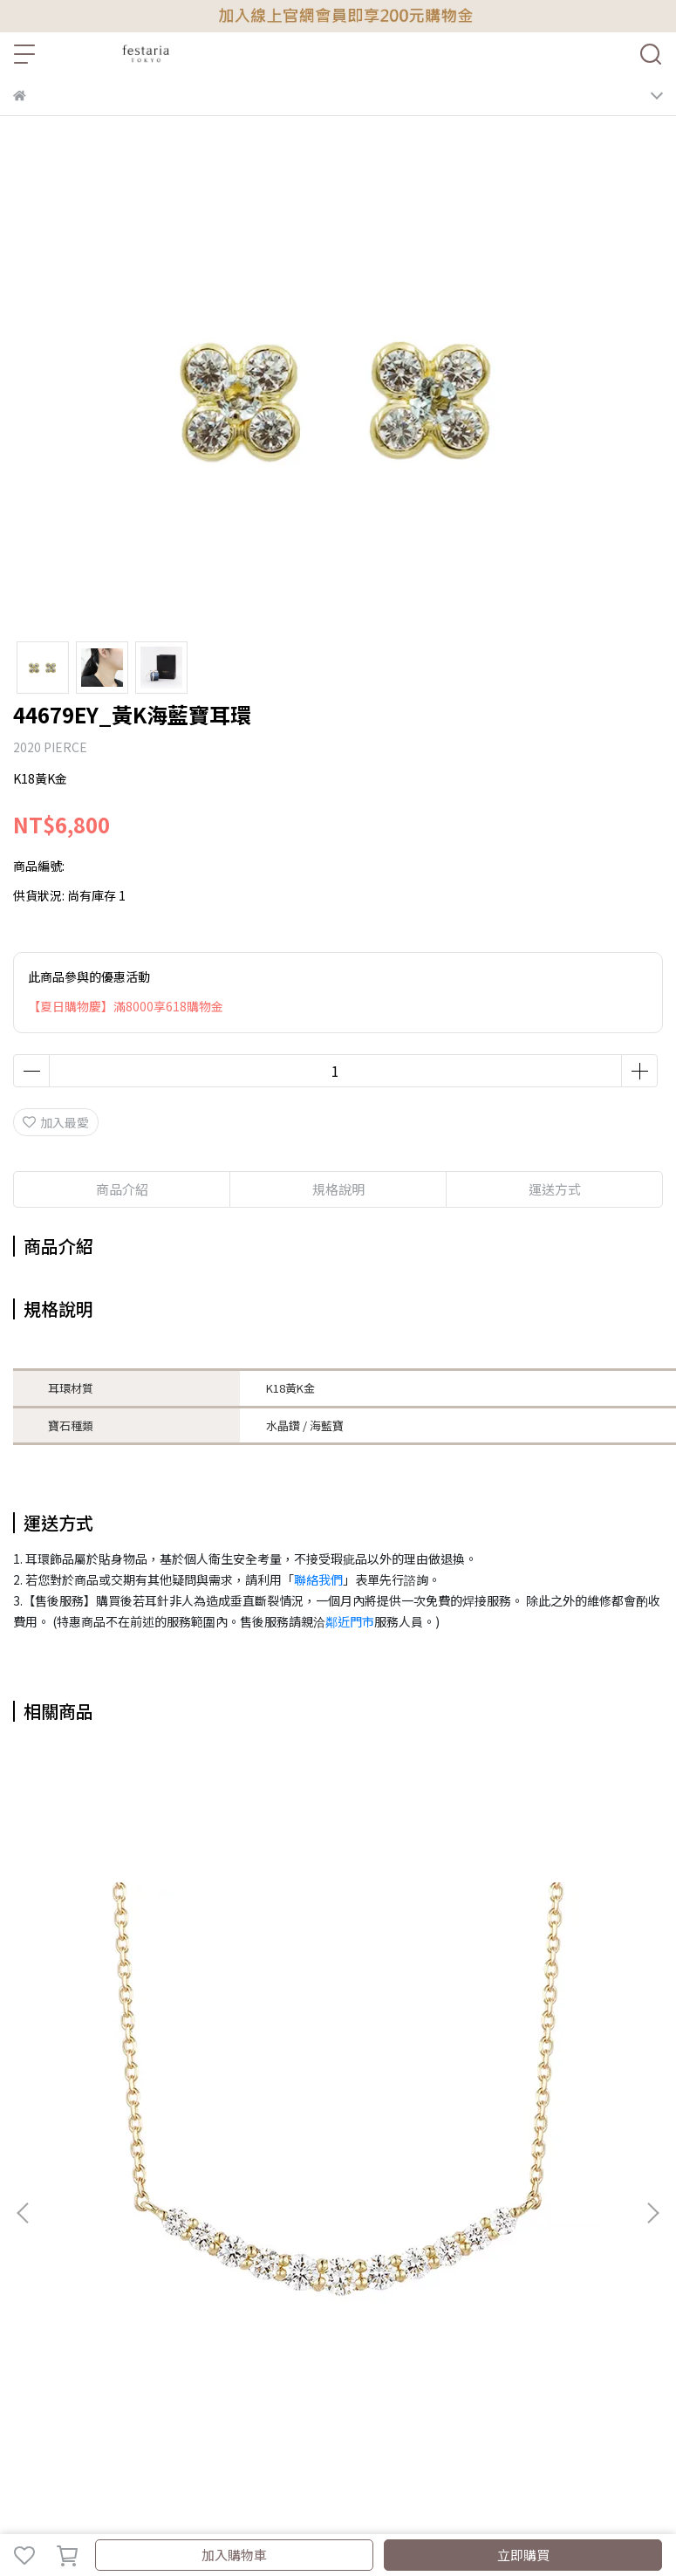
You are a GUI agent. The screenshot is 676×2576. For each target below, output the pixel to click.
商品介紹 (122, 1189)
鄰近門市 (349, 1621)
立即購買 (523, 2554)
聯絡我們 (318, 1579)
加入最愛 (56, 1122)
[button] (652, 2213)
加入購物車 (234, 2554)
